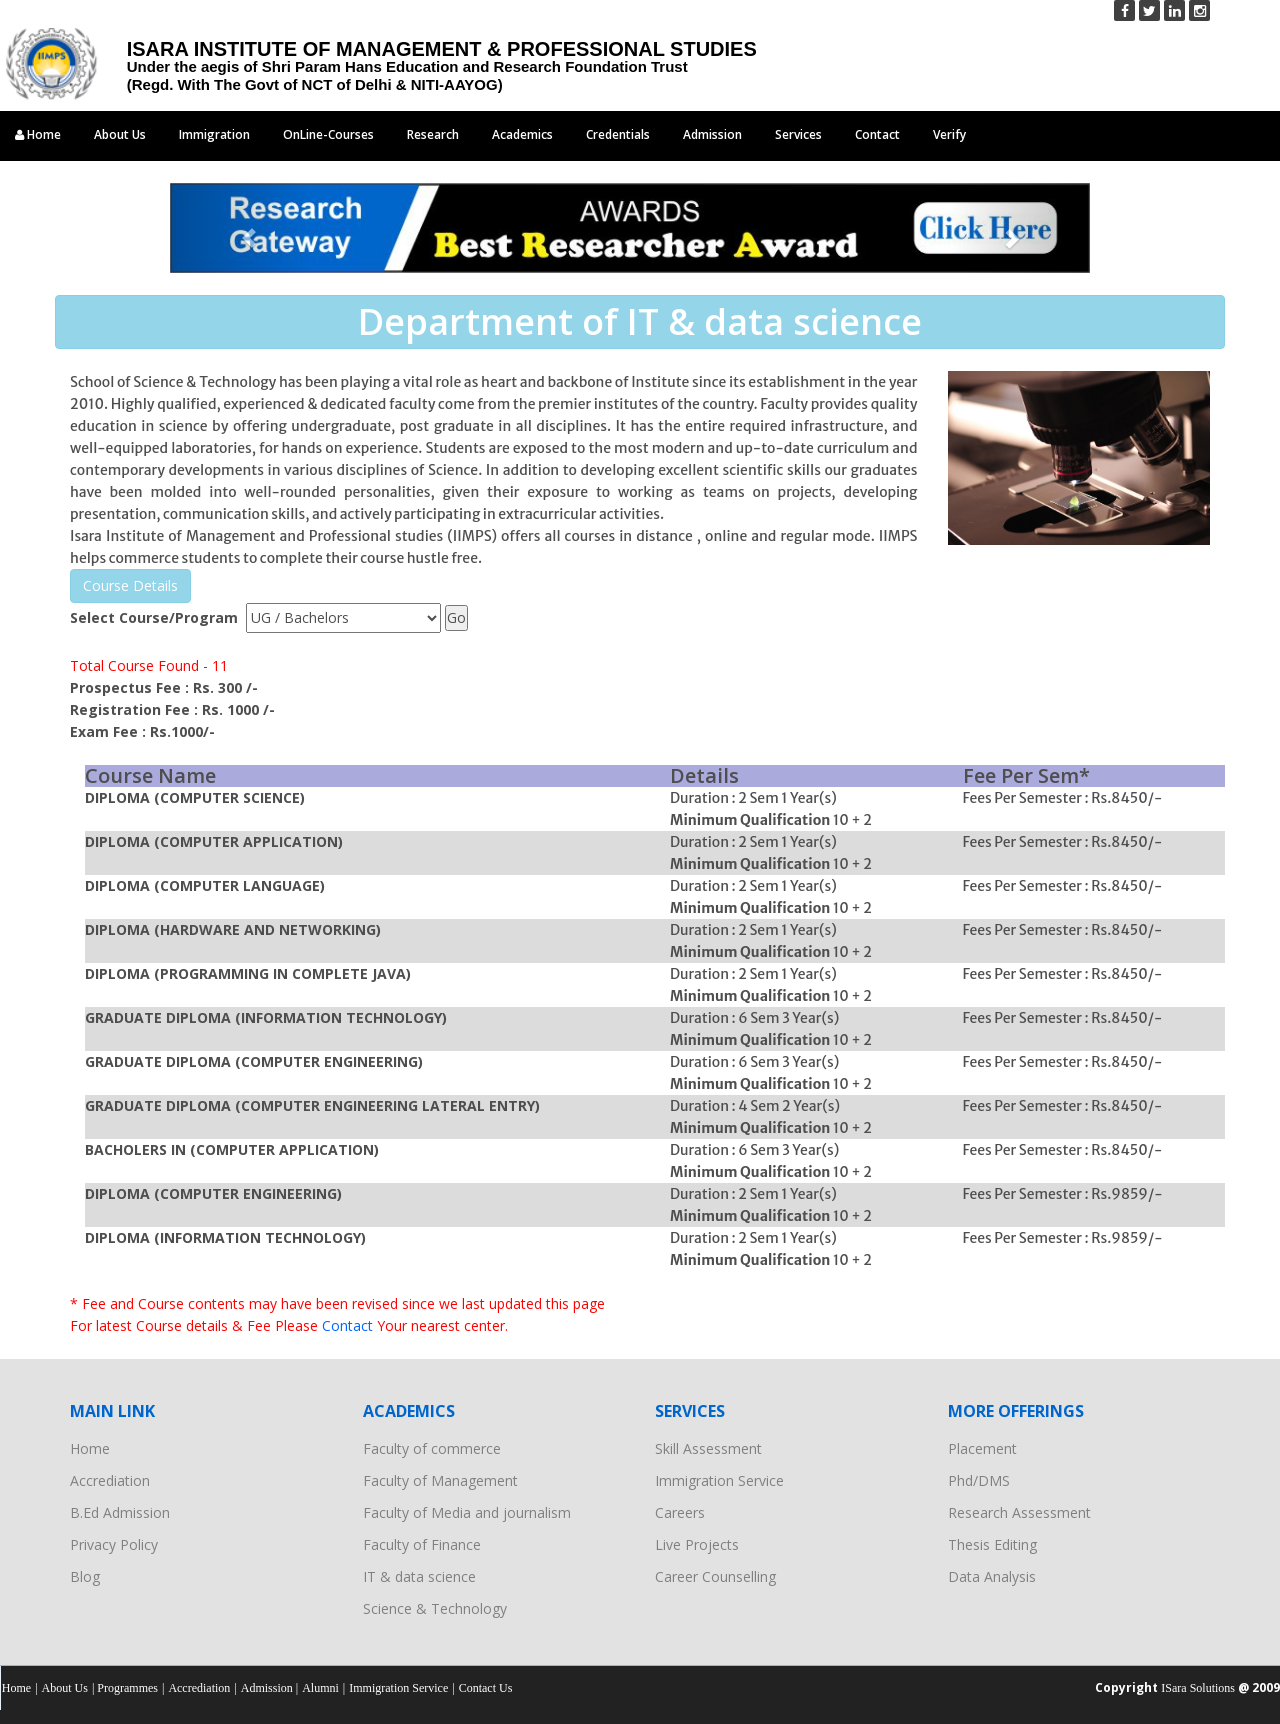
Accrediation (110, 1480)
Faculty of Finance (422, 1544)
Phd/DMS (979, 1480)
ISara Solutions (1198, 1688)
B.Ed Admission (120, 1512)
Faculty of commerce (432, 1448)
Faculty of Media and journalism (467, 1512)
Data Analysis (992, 1576)
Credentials (618, 134)
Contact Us (486, 1688)
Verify (949, 134)
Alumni (320, 1688)
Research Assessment (1019, 1512)
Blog (85, 1576)
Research (433, 134)
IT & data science (419, 1576)
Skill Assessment (708, 1448)
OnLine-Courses (328, 134)
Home (38, 134)
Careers (680, 1512)
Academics (522, 134)
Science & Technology (435, 1608)
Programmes (127, 1688)
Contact (877, 134)
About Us (120, 134)
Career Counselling (715, 1576)
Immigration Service (719, 1480)
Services (798, 134)
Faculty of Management (440, 1480)
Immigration (214, 134)
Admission (712, 134)
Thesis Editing (992, 1544)
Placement (982, 1448)
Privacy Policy (114, 1544)
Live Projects (697, 1544)
